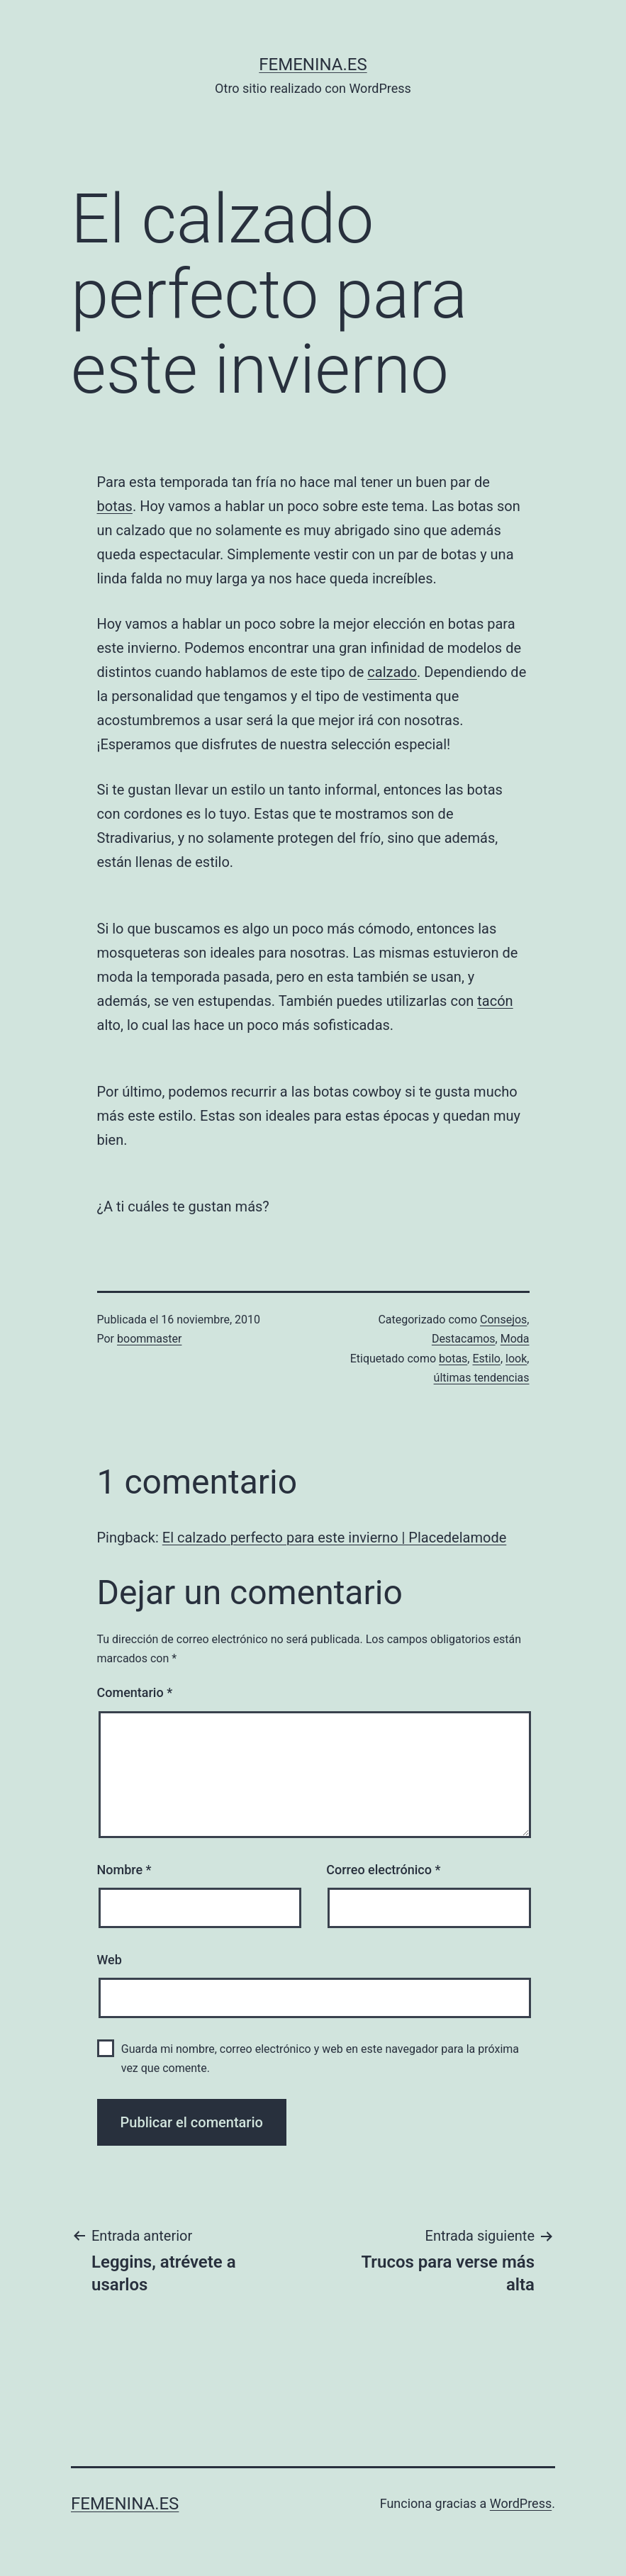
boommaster (149, 1338)
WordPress (521, 2503)
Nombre (124, 1869)
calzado (392, 672)
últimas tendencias (482, 1377)
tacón (495, 1000)
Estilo (486, 1358)
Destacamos (464, 1338)
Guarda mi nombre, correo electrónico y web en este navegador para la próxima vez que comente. (320, 2058)
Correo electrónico (383, 1869)
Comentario (135, 1692)
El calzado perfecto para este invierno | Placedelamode (334, 1537)
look (516, 1358)
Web (109, 1959)
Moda (515, 1338)
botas (115, 506)
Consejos (503, 1319)
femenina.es (313, 64)
